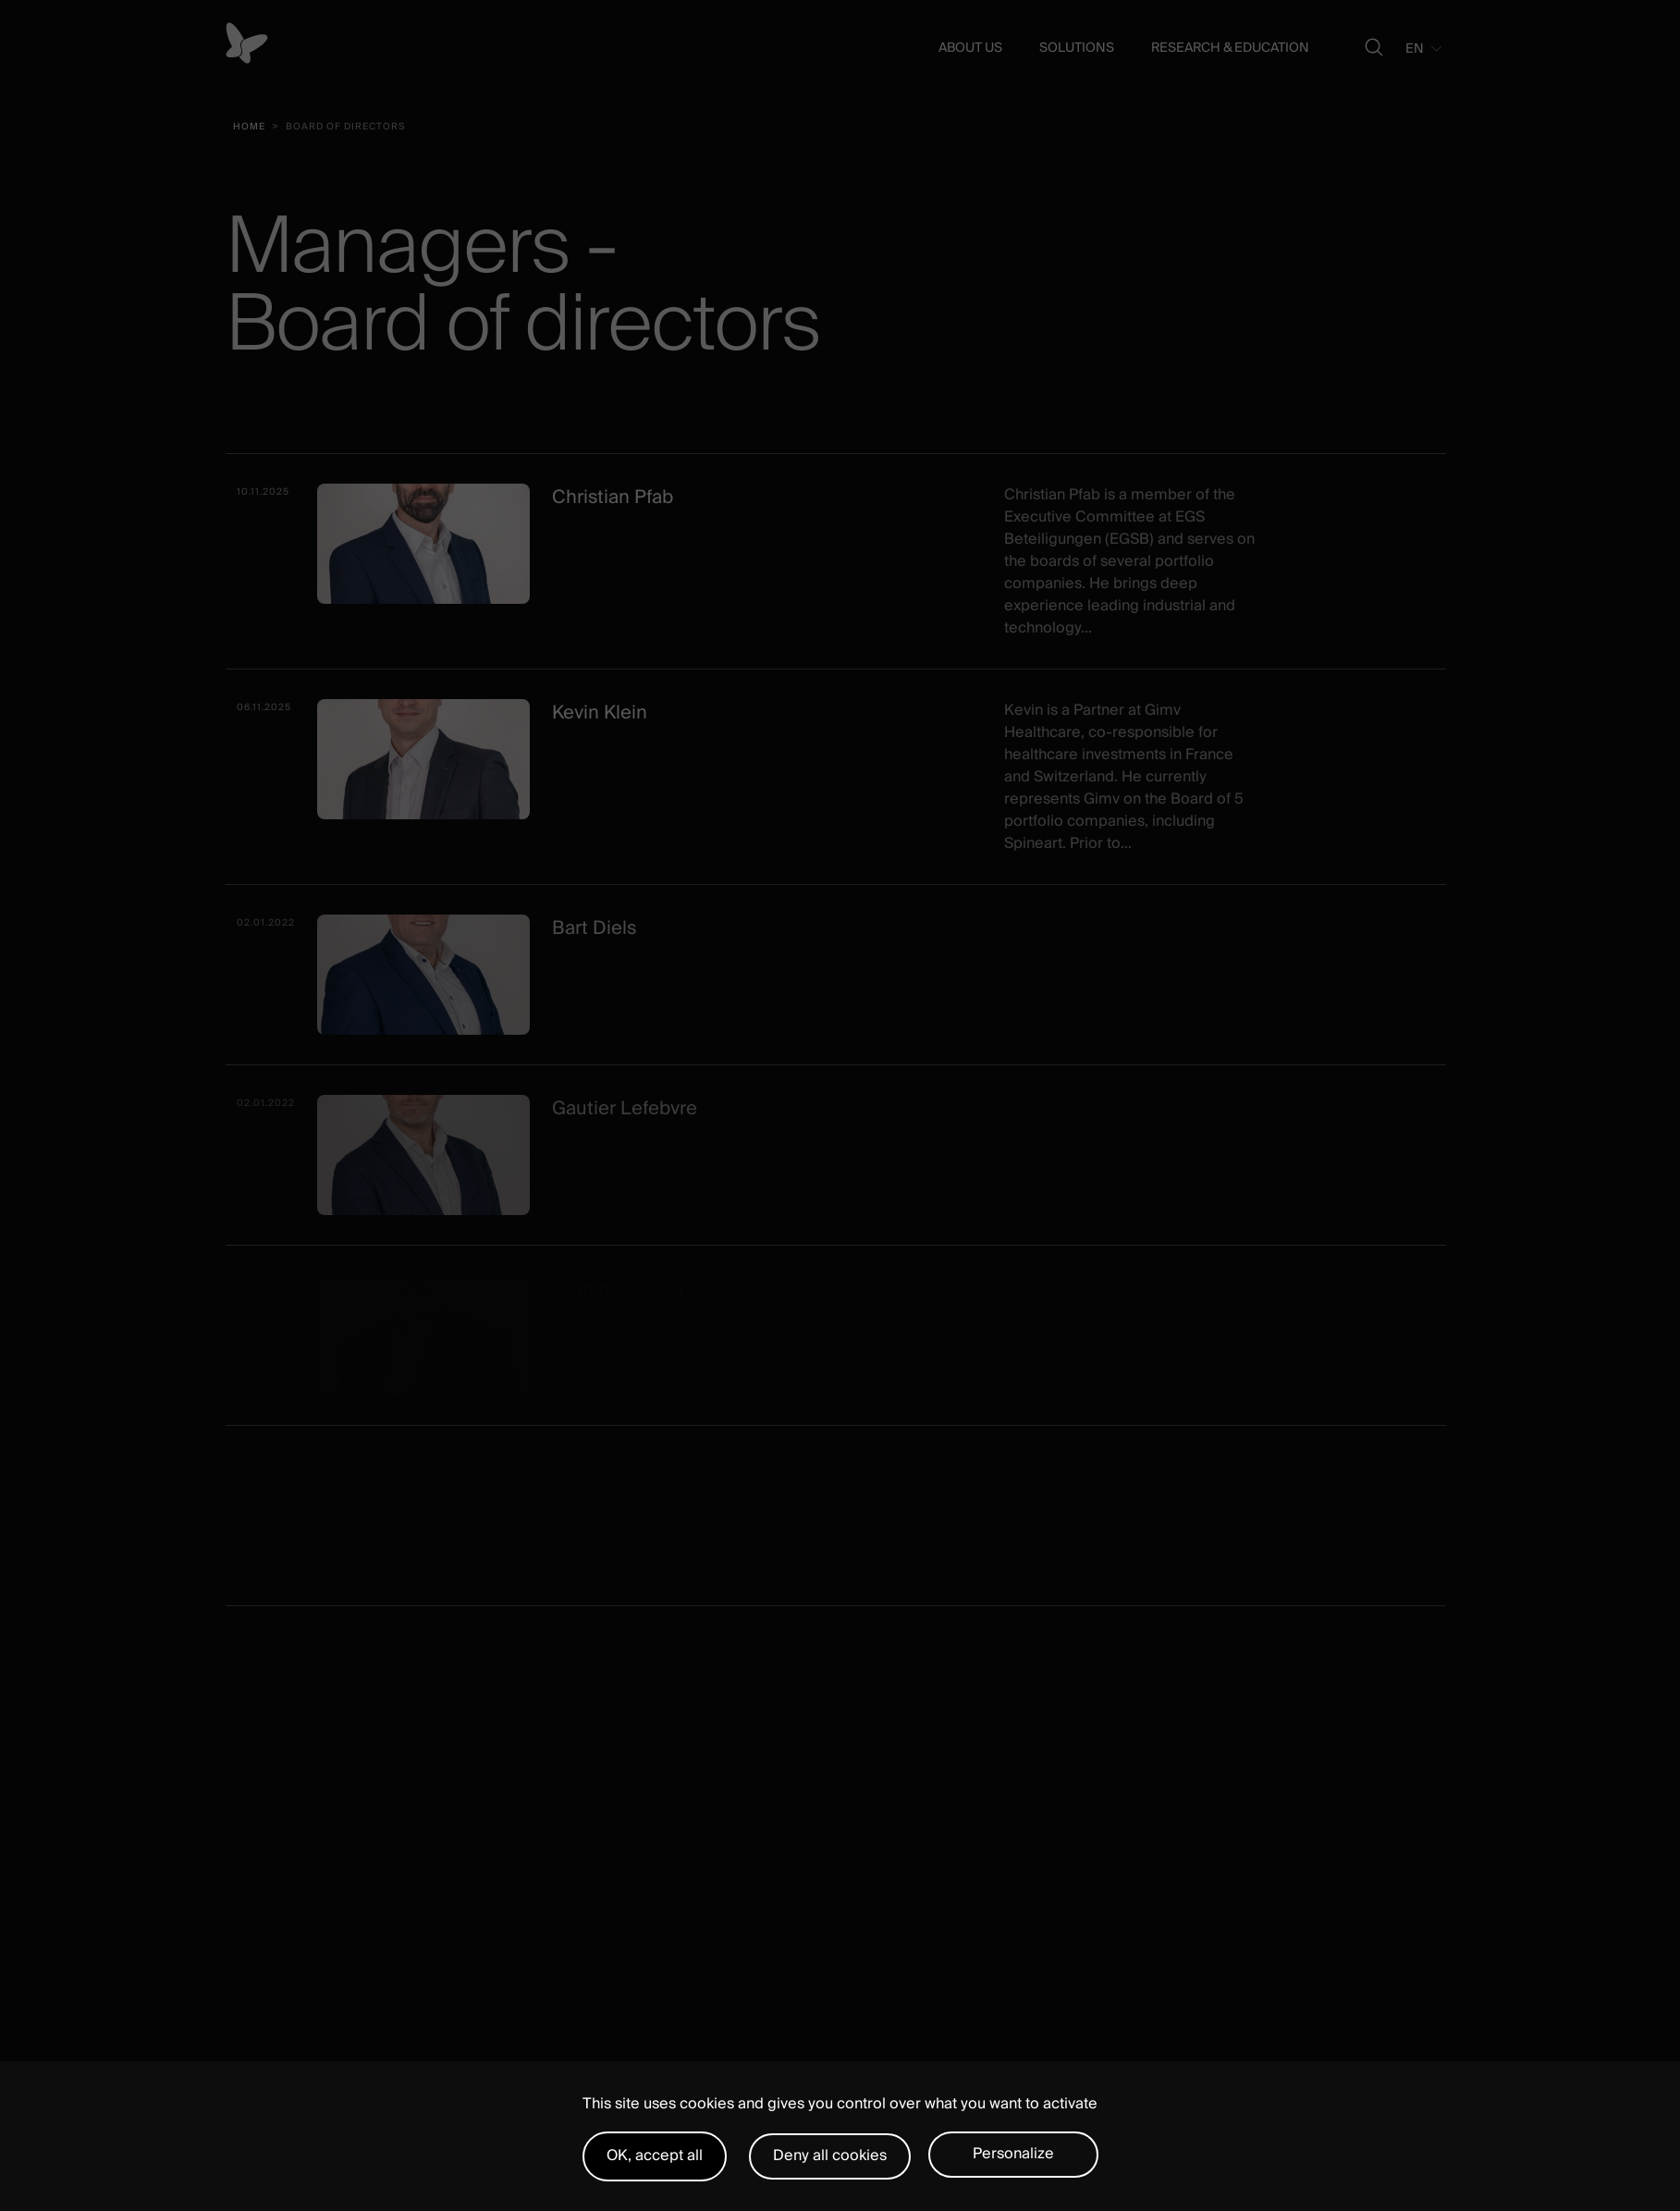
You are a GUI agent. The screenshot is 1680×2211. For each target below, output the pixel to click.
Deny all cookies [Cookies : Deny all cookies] (830, 2155)
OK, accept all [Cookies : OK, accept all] (655, 2155)
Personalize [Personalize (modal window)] (1013, 2154)
